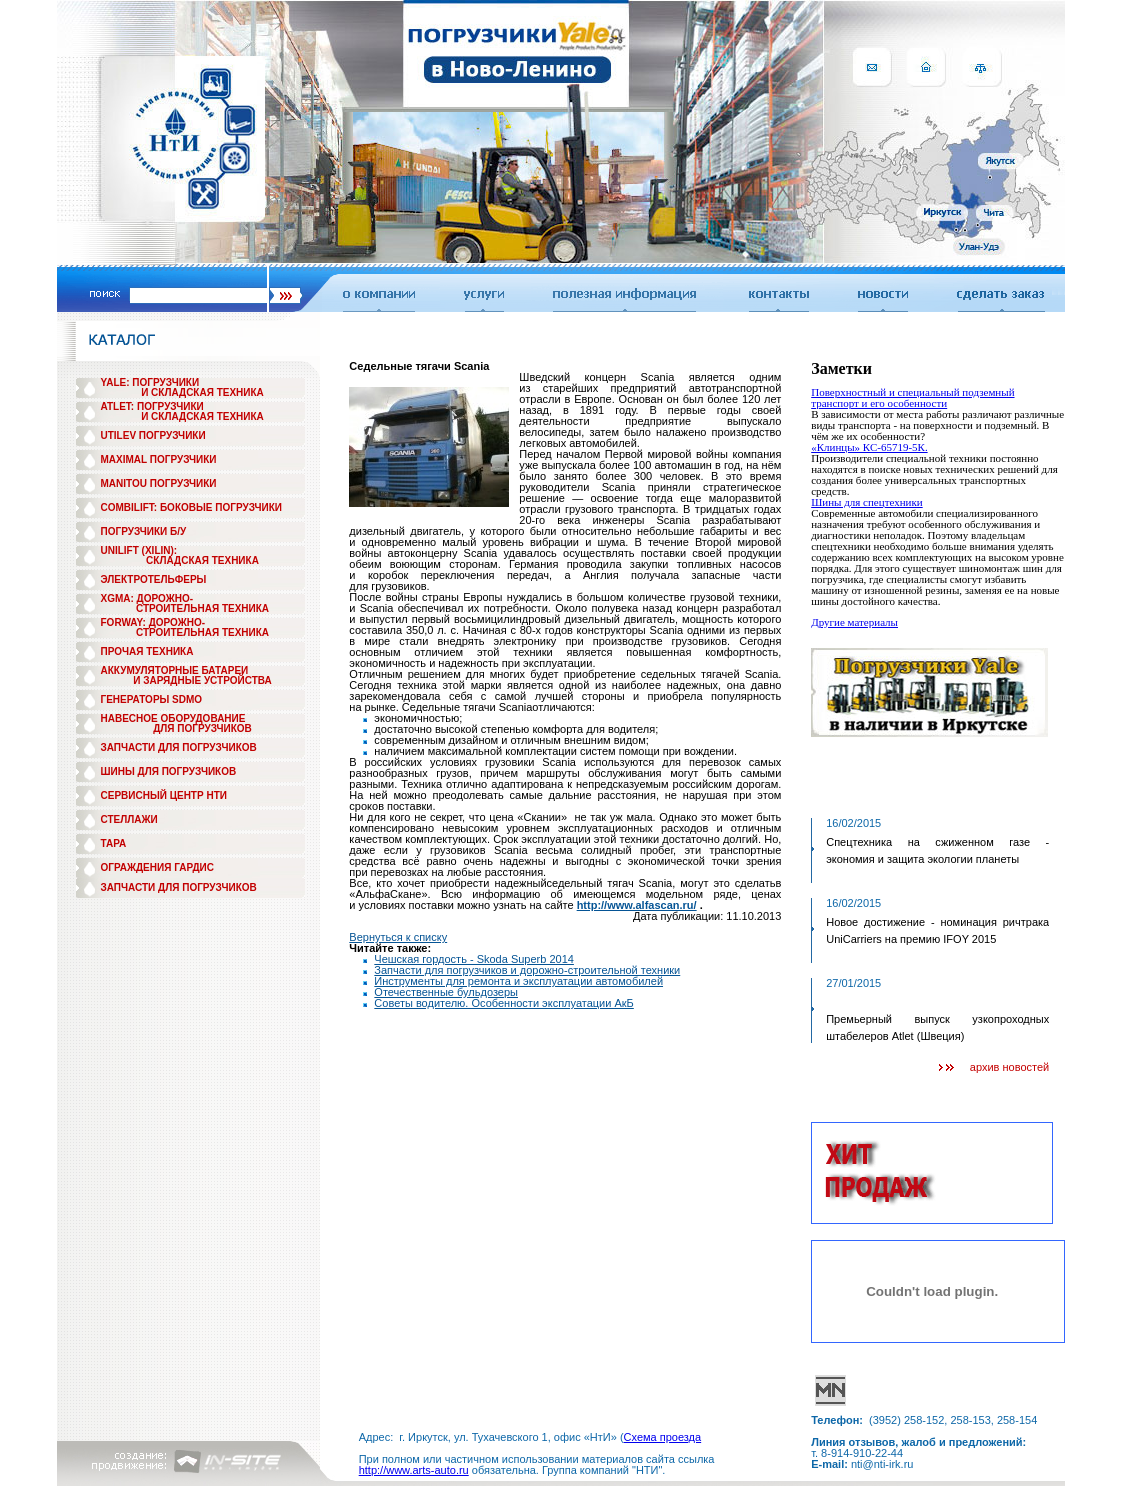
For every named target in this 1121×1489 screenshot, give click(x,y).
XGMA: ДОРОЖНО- (147, 598)
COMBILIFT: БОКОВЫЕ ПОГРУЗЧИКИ (192, 507)
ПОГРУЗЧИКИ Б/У (144, 531)
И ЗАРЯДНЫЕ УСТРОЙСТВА (202, 680)
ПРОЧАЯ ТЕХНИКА (147, 651)
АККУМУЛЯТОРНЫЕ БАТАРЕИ (175, 670)
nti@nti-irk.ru (882, 1464)
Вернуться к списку (398, 937)
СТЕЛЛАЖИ (129, 819)
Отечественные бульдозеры (446, 992)
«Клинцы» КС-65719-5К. (869, 447)
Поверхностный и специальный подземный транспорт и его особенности (912, 397)
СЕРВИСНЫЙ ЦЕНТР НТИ (164, 795)
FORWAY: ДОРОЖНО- (153, 622)
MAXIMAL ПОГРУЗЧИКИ (159, 459)
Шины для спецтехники (867, 502)
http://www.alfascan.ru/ (637, 905)
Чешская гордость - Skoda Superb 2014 (474, 959)
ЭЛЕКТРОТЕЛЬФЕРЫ (154, 579)
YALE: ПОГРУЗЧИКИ (150, 382)
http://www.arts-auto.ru (414, 1470)
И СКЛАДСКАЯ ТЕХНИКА (202, 392)
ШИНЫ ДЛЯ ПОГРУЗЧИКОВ (169, 771)
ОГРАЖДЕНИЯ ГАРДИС (158, 867)
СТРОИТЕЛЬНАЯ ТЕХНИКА (202, 608)
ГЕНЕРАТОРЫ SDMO (152, 699)
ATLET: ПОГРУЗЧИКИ (152, 406)
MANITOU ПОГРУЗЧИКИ (159, 483)
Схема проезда (663, 1437)
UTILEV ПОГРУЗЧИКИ (153, 435)
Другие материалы (854, 622)
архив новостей (1009, 1067)
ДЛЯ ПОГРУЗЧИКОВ (202, 728)
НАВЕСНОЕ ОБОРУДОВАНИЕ (173, 718)
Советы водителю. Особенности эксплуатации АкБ (503, 1003)
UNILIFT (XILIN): (139, 550)
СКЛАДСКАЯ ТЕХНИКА (202, 560)
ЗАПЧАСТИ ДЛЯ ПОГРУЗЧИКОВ (179, 747)
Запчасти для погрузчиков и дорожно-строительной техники (527, 970)
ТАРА (114, 843)
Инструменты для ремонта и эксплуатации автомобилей (518, 981)
